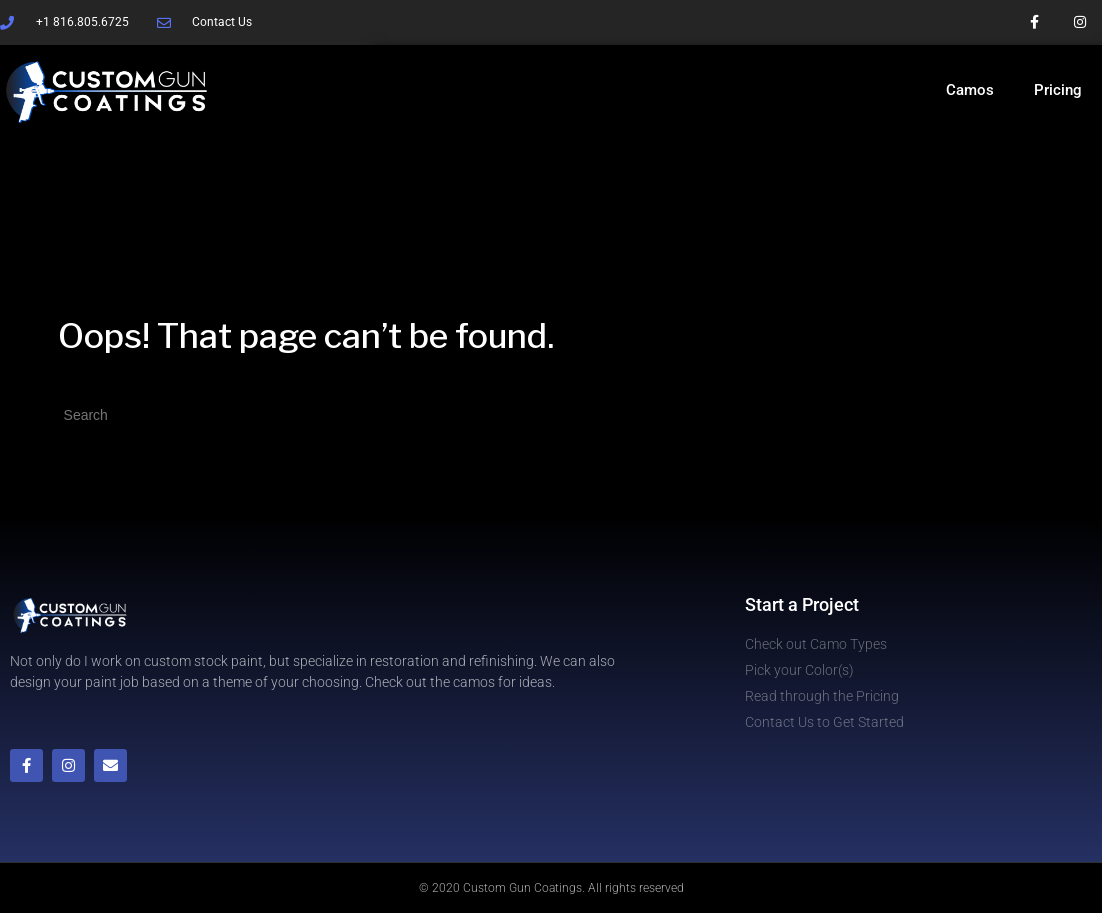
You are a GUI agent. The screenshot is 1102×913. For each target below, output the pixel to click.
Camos (970, 90)
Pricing (1058, 90)
